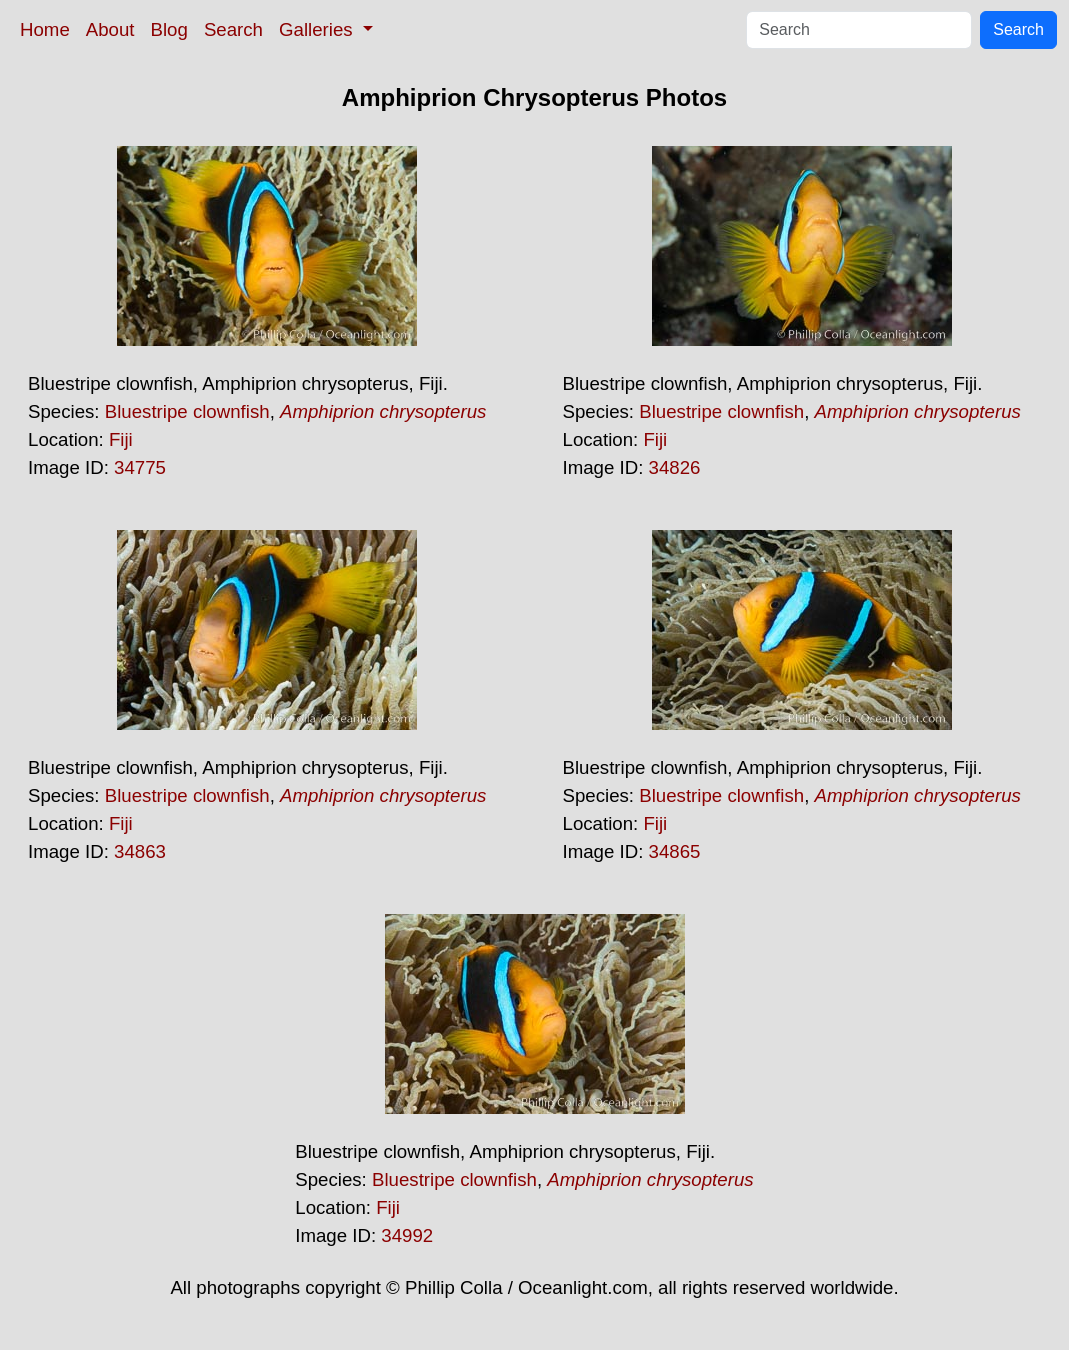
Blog (169, 29)
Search (233, 29)
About (110, 29)
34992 (407, 1235)
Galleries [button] (318, 29)
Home (45, 29)
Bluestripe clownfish (187, 411)
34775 (140, 467)
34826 (675, 467)
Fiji (121, 439)
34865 (675, 851)
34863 (140, 851)
